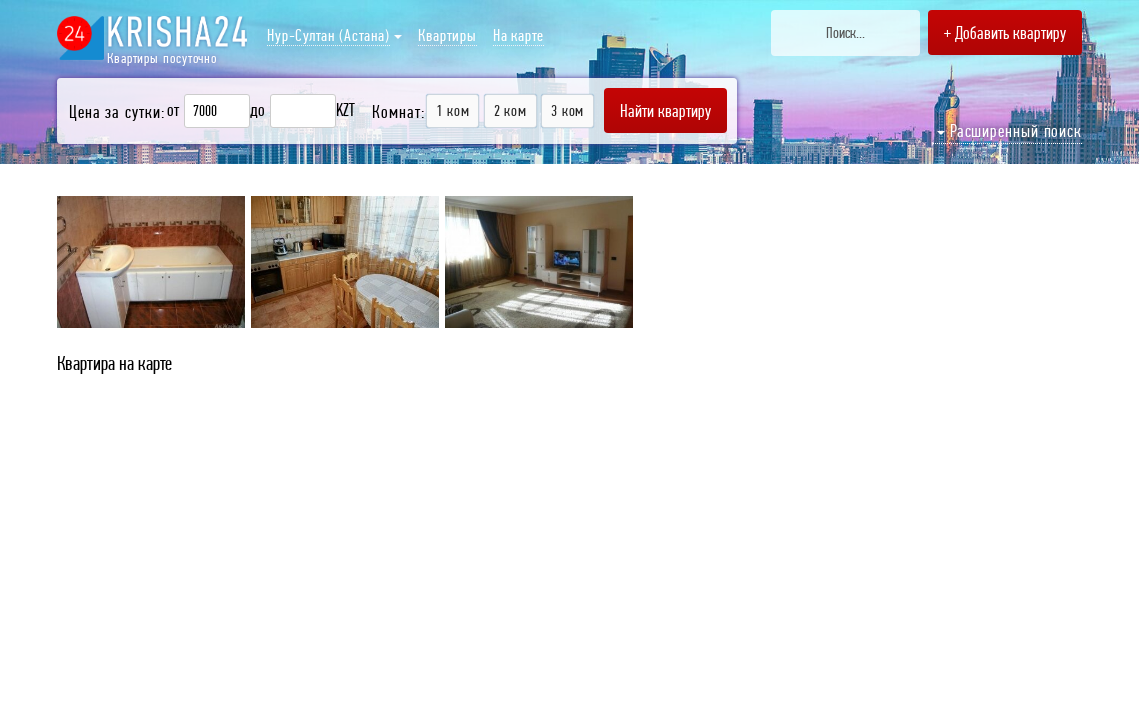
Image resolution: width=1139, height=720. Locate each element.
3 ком (567, 110)
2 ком (510, 110)
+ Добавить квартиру (1005, 32)
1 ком (452, 110)
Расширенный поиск (1009, 130)
